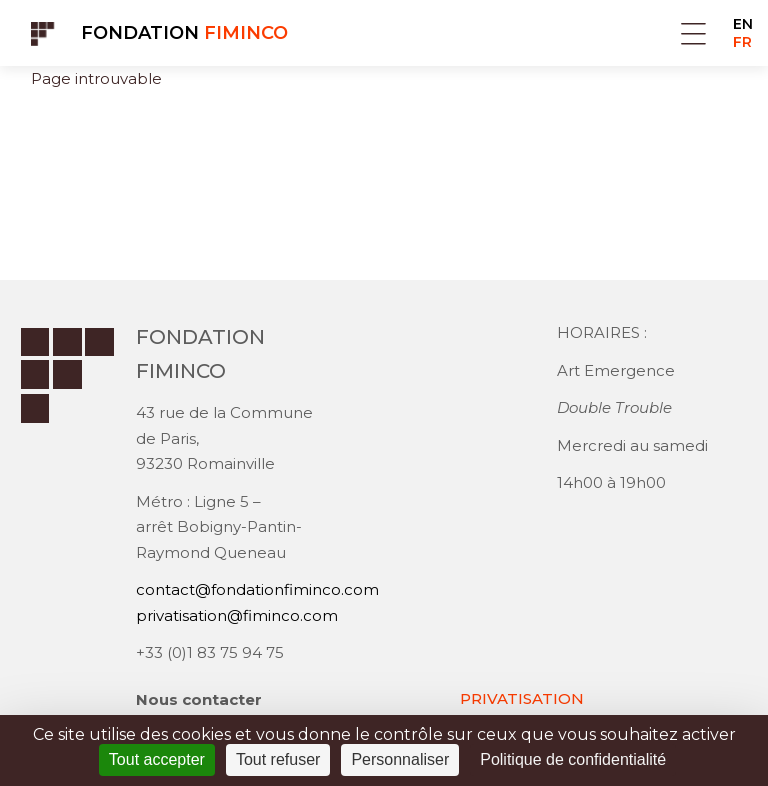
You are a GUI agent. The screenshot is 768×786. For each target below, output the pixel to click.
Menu (693, 33)
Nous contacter (199, 699)
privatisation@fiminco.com (237, 615)
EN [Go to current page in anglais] (743, 24)
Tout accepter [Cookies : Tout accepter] (157, 759)
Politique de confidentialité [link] (573, 759)
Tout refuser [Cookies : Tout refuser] (278, 759)
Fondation (184, 33)
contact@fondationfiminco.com (257, 589)
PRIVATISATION (522, 698)
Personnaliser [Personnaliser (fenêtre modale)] (400, 759)
